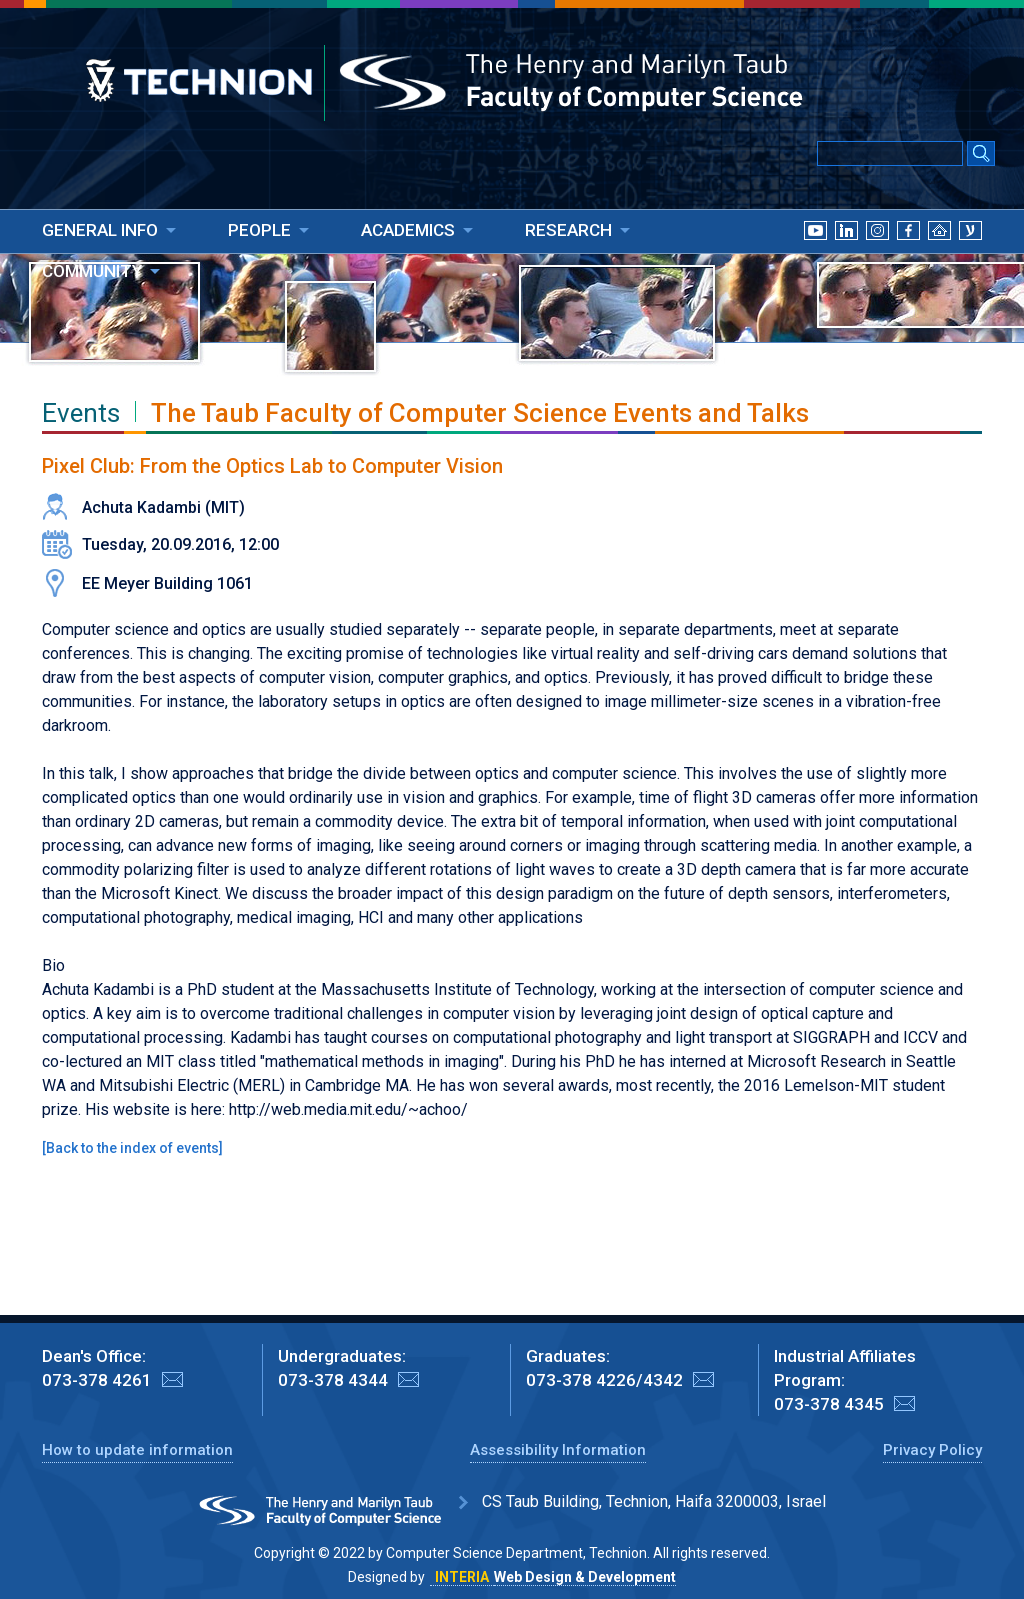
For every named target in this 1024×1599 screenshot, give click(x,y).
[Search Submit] (981, 155)
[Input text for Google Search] (890, 153)
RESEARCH (568, 230)
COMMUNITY (92, 271)
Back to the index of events (132, 1148)
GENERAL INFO (100, 230)
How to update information (137, 1450)
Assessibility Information (558, 1450)
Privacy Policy (932, 1450)
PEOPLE (259, 230)
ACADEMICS (408, 230)
